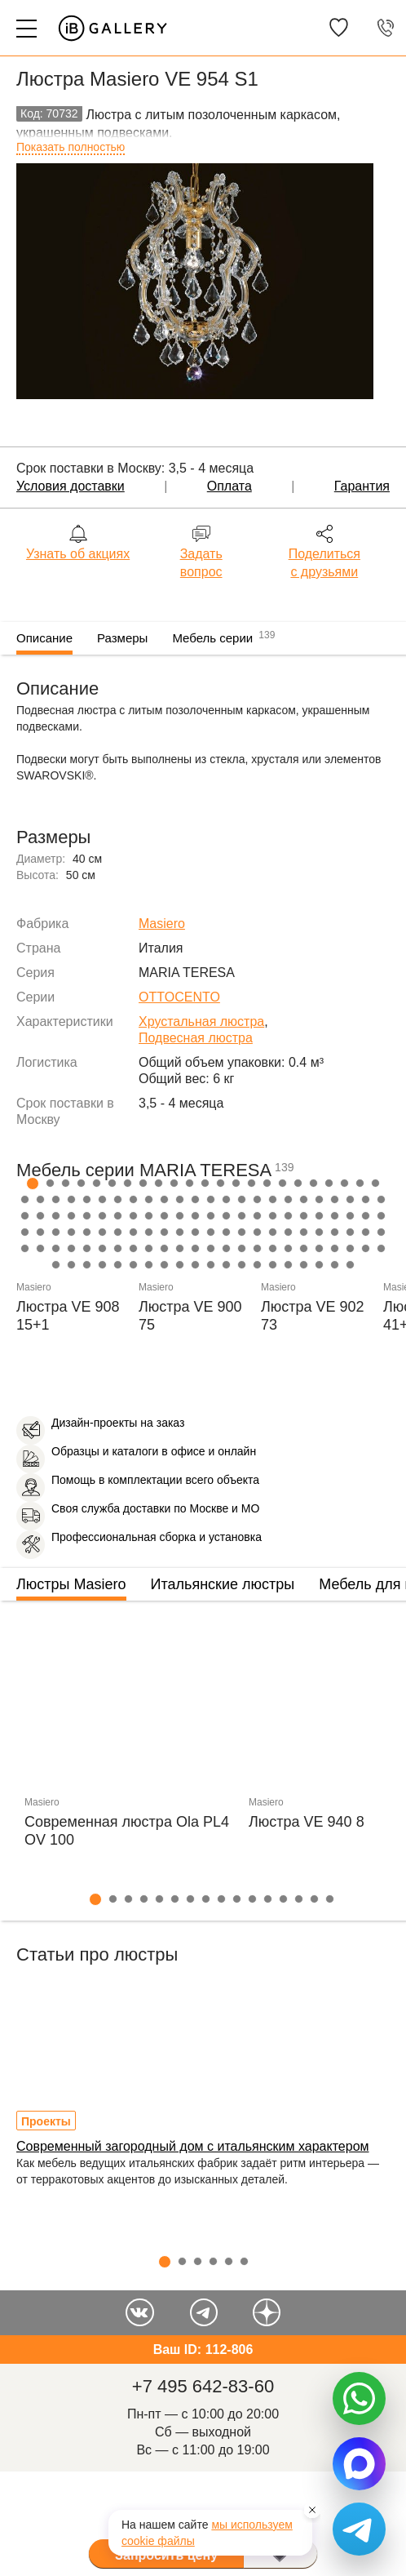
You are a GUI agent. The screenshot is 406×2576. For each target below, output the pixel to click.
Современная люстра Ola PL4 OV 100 (126, 1831)
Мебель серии (223, 636)
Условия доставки (70, 486)
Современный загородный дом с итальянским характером (192, 2146)
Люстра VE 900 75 (190, 1316)
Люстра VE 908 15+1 (68, 1316)
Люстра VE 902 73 (312, 1316)
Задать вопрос (201, 563)
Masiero (162, 923)
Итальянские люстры (223, 1584)
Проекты (46, 2121)
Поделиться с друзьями (324, 563)
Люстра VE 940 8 (306, 1822)
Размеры (122, 638)
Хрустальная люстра (201, 1021)
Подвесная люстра (196, 1038)
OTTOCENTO (179, 997)
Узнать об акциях (78, 554)
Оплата (229, 486)
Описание (44, 638)
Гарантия (362, 486)
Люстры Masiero (71, 1584)
